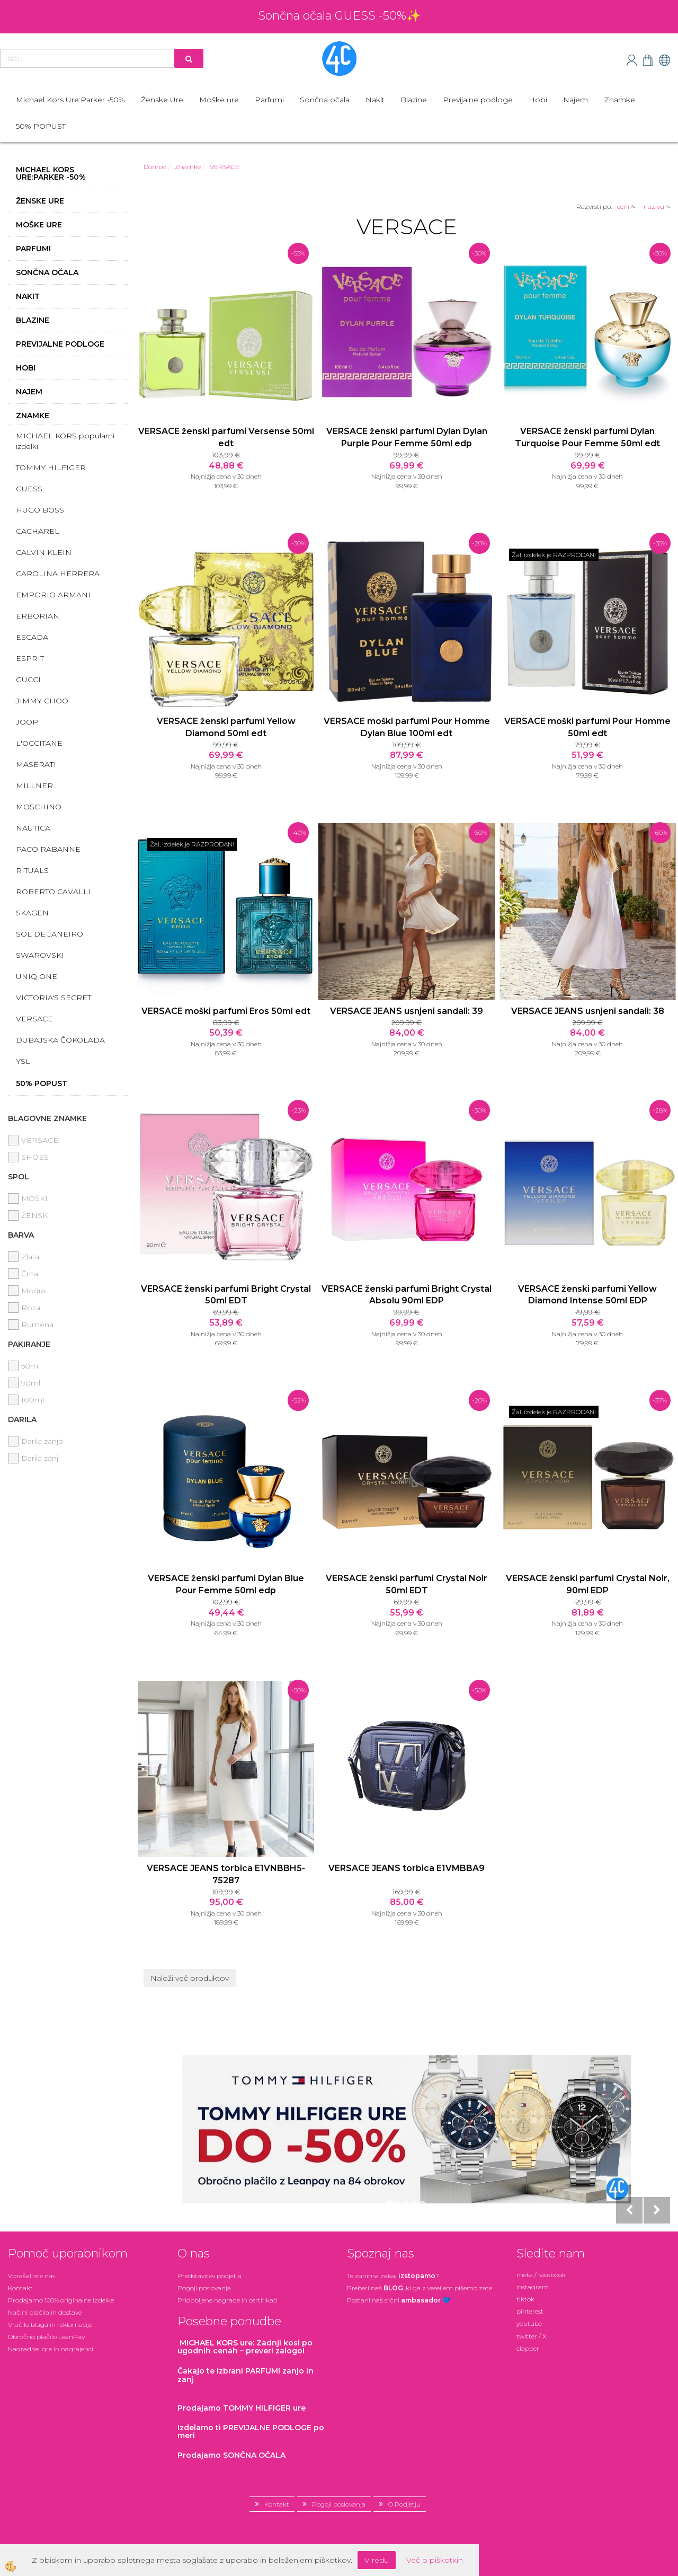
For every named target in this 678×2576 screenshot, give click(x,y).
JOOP (27, 722)
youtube (529, 2323)
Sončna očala (325, 99)
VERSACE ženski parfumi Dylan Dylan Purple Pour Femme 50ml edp (406, 437)
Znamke (619, 99)
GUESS (29, 488)
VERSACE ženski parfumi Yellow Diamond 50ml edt (226, 727)
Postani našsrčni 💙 (398, 2300)
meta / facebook (541, 2275)
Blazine (413, 99)
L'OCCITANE (39, 743)
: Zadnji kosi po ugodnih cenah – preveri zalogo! (245, 2347)
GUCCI (28, 679)
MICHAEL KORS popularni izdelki (65, 441)
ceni (626, 206)
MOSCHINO (38, 806)
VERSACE (34, 1019)
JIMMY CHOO (42, 700)
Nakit (375, 99)
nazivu (657, 206)
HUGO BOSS (40, 510)
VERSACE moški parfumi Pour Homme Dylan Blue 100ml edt (407, 727)
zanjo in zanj (245, 2375)
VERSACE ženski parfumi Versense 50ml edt (226, 437)
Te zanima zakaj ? (393, 2276)
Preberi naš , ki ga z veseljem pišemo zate (419, 2288)
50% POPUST (41, 126)
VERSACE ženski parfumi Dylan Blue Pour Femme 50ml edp (226, 1584)
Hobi (538, 99)
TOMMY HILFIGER (51, 467)
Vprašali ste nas (31, 2276)
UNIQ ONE (36, 976)
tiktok (525, 2299)
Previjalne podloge (478, 99)
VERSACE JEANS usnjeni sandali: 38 (587, 1011)
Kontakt (20, 2288)
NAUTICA (33, 828)
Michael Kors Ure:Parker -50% (70, 99)
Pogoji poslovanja (204, 2288)
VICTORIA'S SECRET (53, 997)
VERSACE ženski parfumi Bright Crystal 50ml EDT (226, 1295)
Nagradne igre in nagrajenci (50, 2349)
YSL (23, 1061)
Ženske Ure (162, 99)
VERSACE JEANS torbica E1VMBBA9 (406, 1868)
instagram (532, 2287)
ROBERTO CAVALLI (53, 891)
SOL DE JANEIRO (49, 934)
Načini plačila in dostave (45, 2312)
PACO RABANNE (48, 849)
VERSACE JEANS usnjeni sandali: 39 (406, 1011)
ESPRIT (30, 658)
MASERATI (36, 764)
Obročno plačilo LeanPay (46, 2337)
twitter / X (531, 2336)
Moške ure (219, 99)
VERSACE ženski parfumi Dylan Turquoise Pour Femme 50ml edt (587, 437)
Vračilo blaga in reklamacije (50, 2324)
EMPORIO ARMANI (53, 594)
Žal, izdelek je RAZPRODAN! (554, 555)
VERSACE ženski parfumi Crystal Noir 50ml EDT (406, 1584)
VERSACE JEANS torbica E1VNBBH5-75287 (226, 1874)
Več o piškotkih (434, 2560)
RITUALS (32, 870)
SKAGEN (32, 913)
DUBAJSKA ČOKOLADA (60, 1040)
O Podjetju (404, 2504)
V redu (376, 2560)
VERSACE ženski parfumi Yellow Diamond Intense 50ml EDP (587, 1295)
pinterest (529, 2311)
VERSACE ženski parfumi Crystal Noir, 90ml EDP (588, 1584)
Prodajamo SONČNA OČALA (232, 2455)
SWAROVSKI (40, 955)
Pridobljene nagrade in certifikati (227, 2300)
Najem (575, 99)
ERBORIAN (37, 616)
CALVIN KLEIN (44, 552)
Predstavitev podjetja (209, 2276)
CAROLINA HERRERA (58, 573)
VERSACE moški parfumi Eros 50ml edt (225, 1011)
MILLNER (34, 785)
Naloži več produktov (189, 1978)
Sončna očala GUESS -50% (332, 15)
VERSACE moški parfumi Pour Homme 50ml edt (587, 727)
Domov (155, 167)
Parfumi (269, 99)
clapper (527, 2348)
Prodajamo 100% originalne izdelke (61, 2300)
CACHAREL (37, 531)
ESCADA (32, 637)
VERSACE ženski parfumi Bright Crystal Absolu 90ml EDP (407, 1295)
